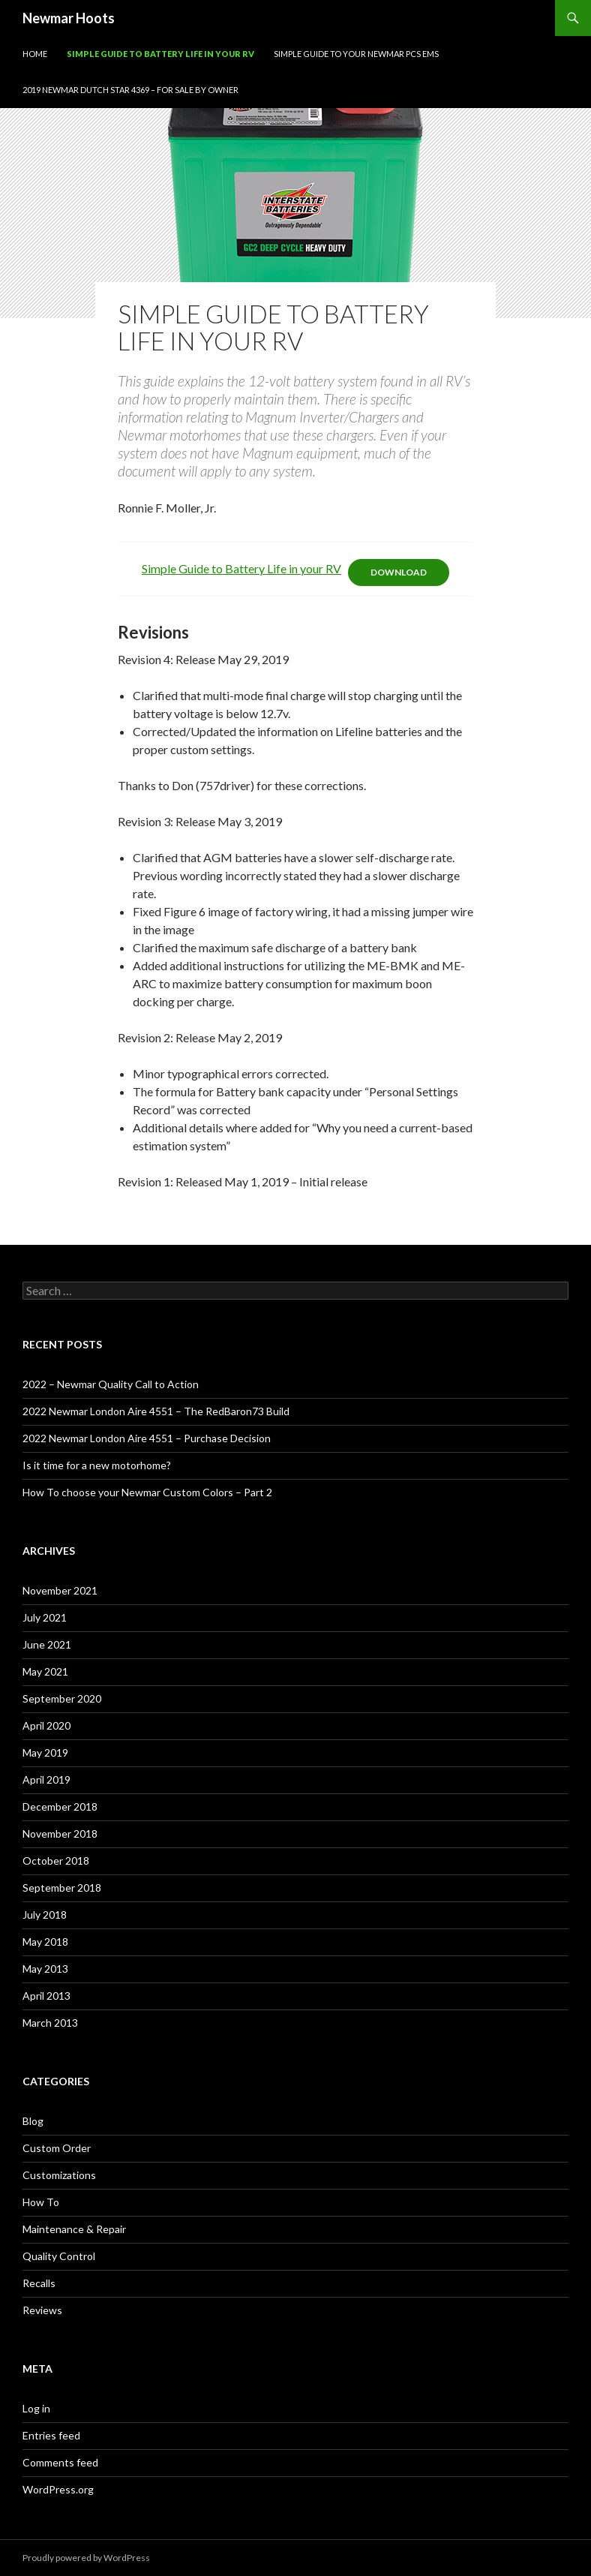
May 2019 (45, 1752)
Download (398, 572)
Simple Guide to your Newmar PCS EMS (356, 54)
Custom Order (56, 2148)
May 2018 (45, 1941)
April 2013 (46, 1995)
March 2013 (50, 2022)
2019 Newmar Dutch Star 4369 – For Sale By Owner (130, 90)
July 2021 (44, 1617)
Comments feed (60, 2462)
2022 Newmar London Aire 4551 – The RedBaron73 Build (156, 1411)
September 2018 (61, 1887)
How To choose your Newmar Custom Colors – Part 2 (147, 1492)
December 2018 (60, 1806)
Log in (36, 2408)
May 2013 (45, 1968)
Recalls (39, 2283)
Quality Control (58, 2256)
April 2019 (46, 1779)
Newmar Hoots (68, 18)
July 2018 (44, 1914)
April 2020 (46, 1725)
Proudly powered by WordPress (86, 2557)
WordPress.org (58, 2489)
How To (40, 2202)
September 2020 (61, 1698)
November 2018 (60, 1833)
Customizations (59, 2175)
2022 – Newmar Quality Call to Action (110, 1384)
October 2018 (55, 1860)
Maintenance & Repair (74, 2229)
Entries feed (51, 2435)
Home (34, 54)
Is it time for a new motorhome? (96, 1465)
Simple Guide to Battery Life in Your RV (160, 54)
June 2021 (46, 1644)
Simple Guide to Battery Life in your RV (241, 568)
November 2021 (60, 1590)
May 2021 (45, 1671)
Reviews (42, 2310)
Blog (33, 2121)
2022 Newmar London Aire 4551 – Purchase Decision (146, 1438)
